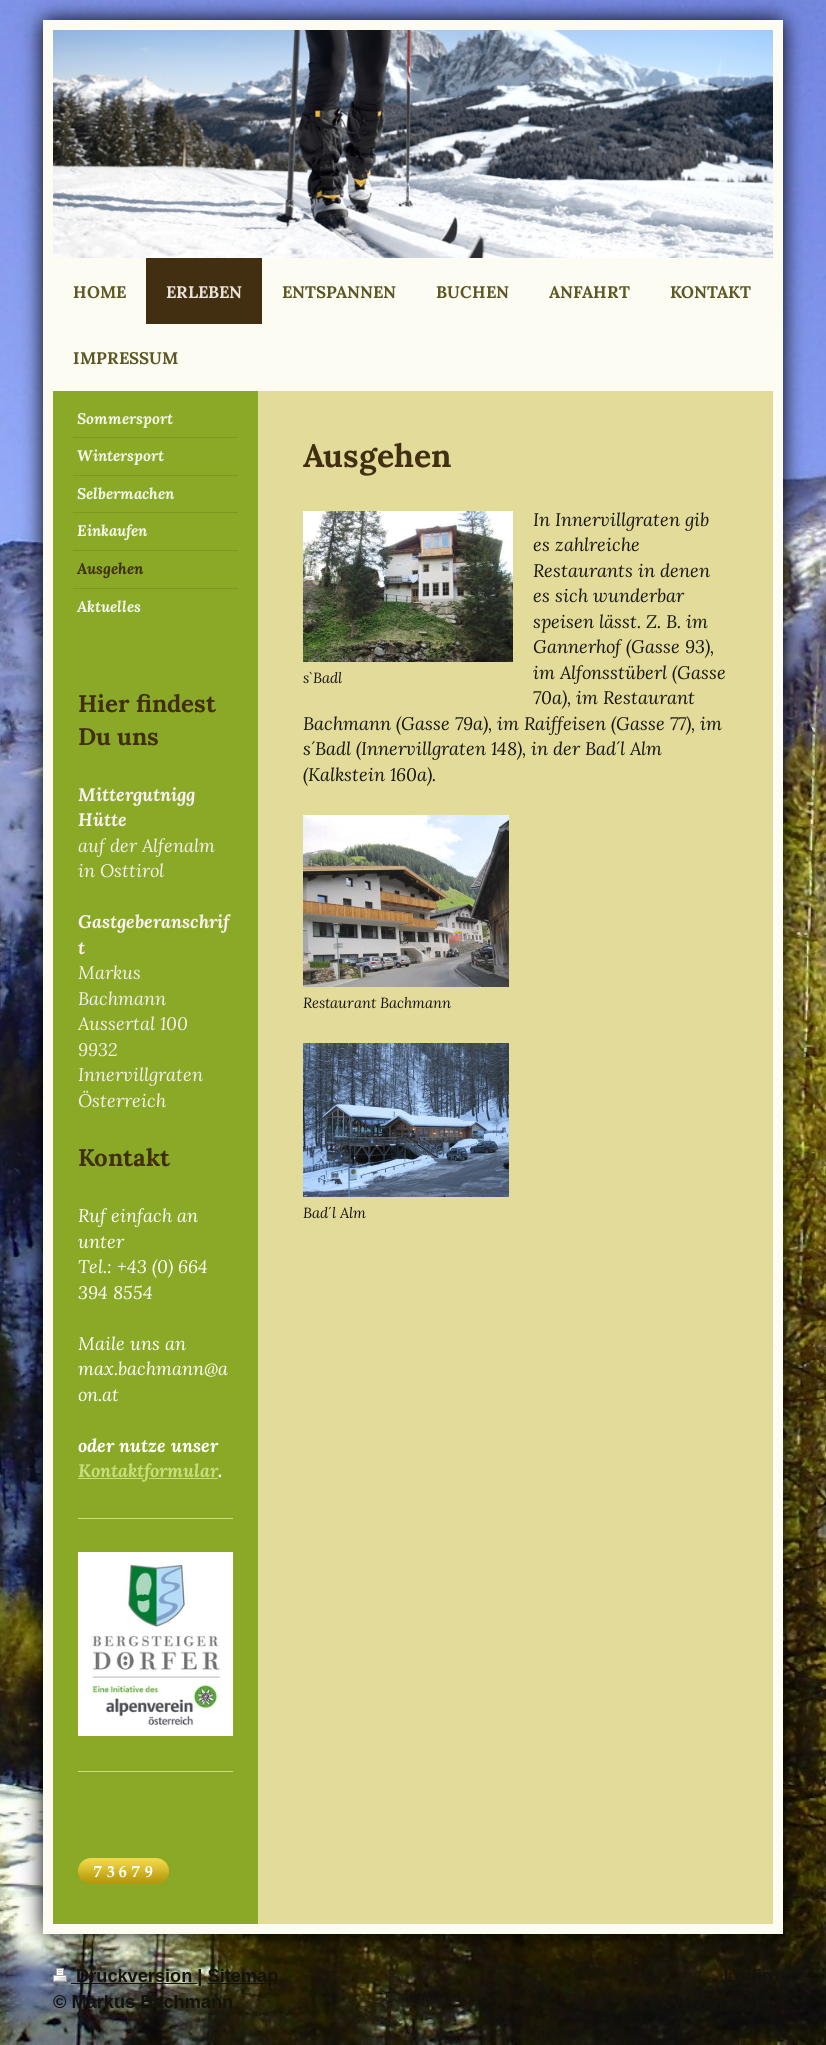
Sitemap (243, 1976)
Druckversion (125, 1976)
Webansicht (722, 2002)
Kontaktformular (148, 1470)
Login (749, 1976)
